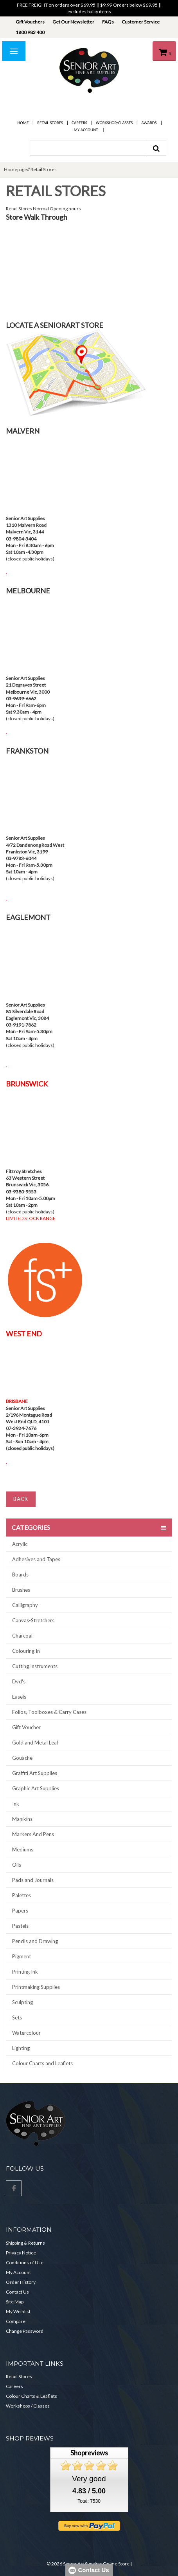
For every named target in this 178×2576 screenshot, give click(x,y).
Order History (21, 2282)
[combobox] (88, 148)
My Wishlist (18, 2311)
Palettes (21, 1895)
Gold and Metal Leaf (35, 1742)
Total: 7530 (89, 2501)
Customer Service (141, 22)
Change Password (24, 2331)
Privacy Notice (21, 2253)
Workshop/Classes (114, 122)
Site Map (14, 2302)
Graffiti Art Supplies (34, 1773)
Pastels (20, 1926)
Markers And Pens (33, 1834)
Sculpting (22, 2002)
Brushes (21, 1590)
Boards (20, 1574)
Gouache (22, 1758)
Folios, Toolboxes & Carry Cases (49, 1712)
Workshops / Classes (28, 2406)
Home (23, 122)
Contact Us (17, 2292)
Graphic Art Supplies (35, 1788)
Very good (89, 2479)
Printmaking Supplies (36, 1987)
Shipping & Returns (25, 2243)
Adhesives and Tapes (36, 1559)
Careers (79, 122)
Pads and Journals (33, 1880)
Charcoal (22, 1635)
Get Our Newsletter (73, 22)
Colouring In (26, 1651)
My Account (86, 129)
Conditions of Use (24, 2262)
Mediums (22, 1849)
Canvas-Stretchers (33, 1620)
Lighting (21, 2048)
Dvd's (18, 1681)
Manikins (22, 1819)
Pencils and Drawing (35, 1941)
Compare (15, 2321)
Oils (16, 1865)
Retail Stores (50, 122)
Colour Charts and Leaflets (42, 2063)
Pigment (21, 1956)
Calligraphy (25, 1605)
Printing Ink (25, 1972)
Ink (15, 1803)
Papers (20, 1910)
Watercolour (26, 2033)
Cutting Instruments (35, 1666)
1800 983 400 (30, 32)
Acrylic (19, 1544)
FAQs (108, 22)
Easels (19, 1697)
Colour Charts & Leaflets (31, 2396)
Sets (17, 2017)
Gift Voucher (26, 1727)
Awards (148, 122)
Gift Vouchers (30, 22)
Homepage (15, 169)
